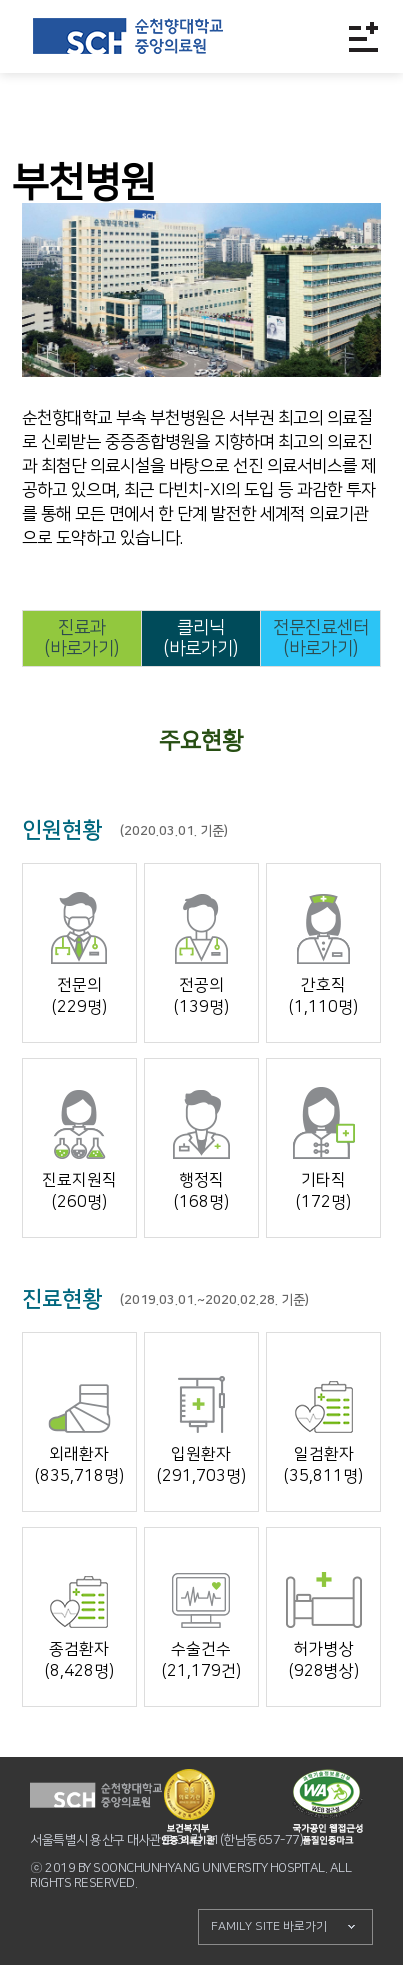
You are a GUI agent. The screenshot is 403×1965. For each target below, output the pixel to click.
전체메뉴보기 (363, 36)
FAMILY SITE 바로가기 (269, 1926)
